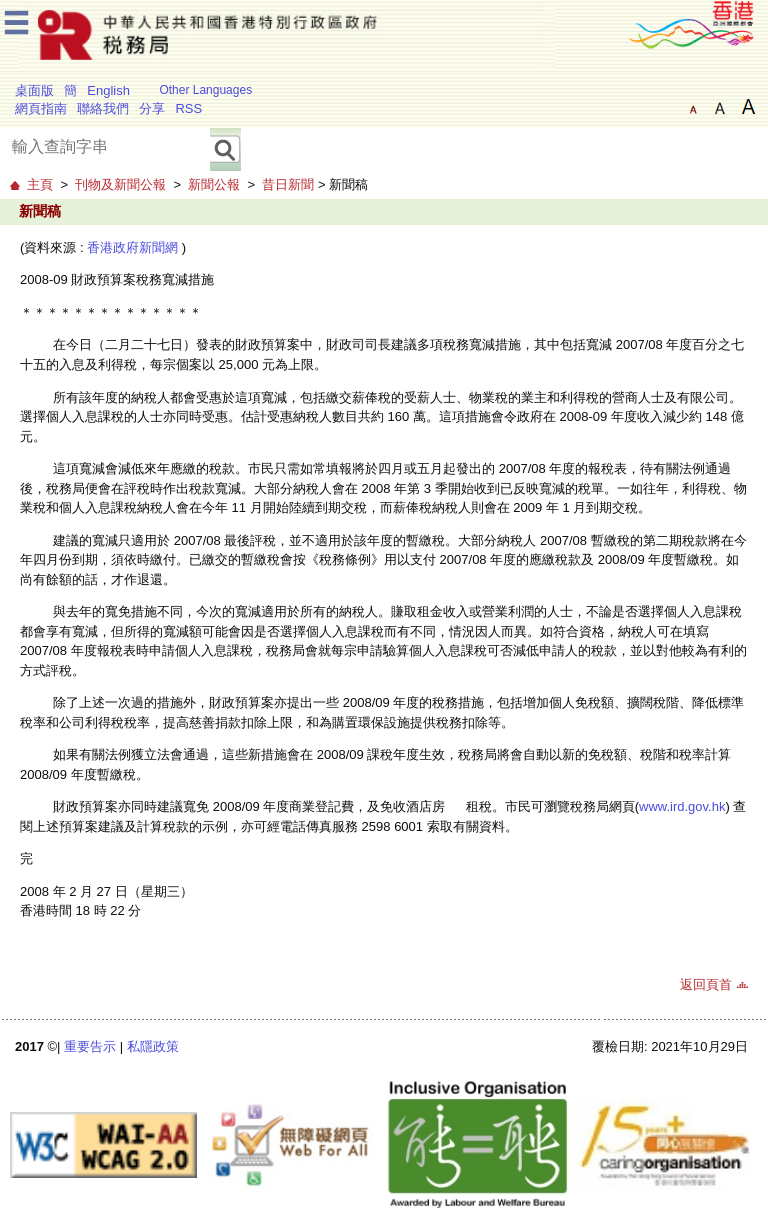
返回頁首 (706, 984)
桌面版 (34, 90)
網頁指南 (41, 108)
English (108, 90)
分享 (152, 108)
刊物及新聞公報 (120, 184)
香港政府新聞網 (132, 247)
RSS (188, 108)
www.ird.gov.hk (682, 806)
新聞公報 (214, 184)
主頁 (40, 184)
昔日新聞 (288, 184)
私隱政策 (153, 1046)
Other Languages (205, 90)
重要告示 (90, 1046)
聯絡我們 (103, 108)
